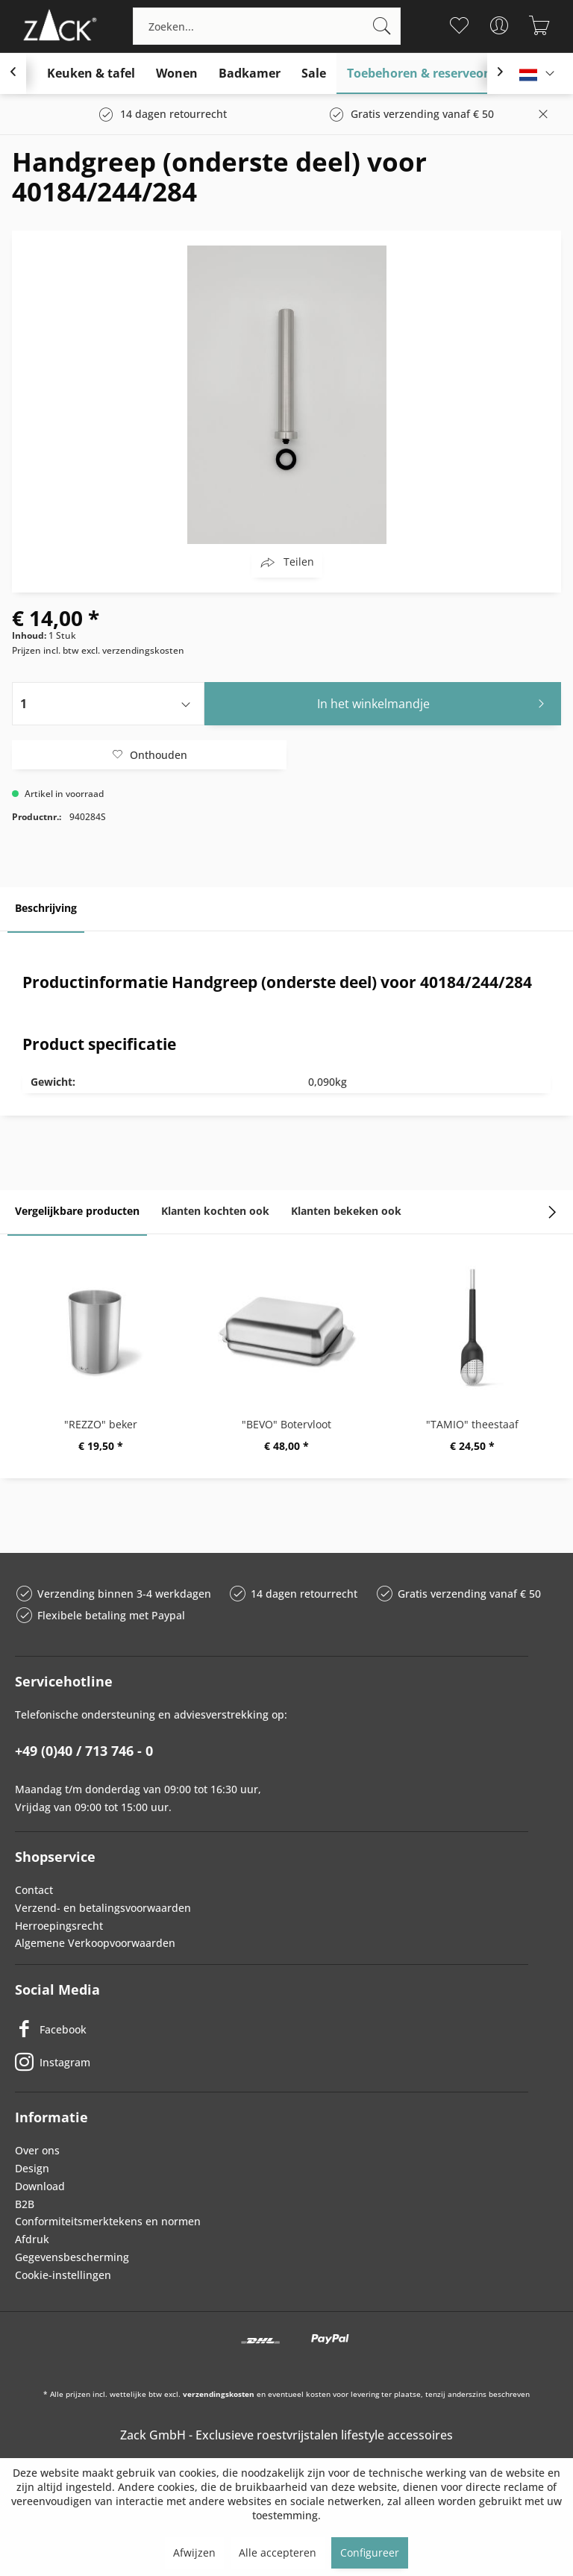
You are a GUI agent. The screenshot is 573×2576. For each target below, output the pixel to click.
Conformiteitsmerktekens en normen (108, 2221)
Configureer (369, 2552)
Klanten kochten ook (215, 1211)
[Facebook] (271, 2029)
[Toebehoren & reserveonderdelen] (445, 73)
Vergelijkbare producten (77, 1211)
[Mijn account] (499, 25)
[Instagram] (271, 2062)
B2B (24, 2204)
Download (40, 2186)
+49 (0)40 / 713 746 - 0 (84, 1751)
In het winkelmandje (434, 702)
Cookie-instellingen (63, 2275)
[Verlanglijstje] (459, 25)
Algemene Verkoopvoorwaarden (95, 1943)
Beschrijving (46, 908)
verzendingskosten (218, 2394)
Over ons (37, 2150)
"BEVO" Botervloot (286, 1424)
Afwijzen (194, 2552)
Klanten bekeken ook (346, 1211)
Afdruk (32, 2239)
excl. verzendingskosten (132, 650)
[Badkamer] (249, 73)
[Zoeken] (382, 26)
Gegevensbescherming (72, 2257)
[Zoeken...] (267, 26)
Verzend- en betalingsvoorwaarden (103, 1908)
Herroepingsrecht (59, 1926)
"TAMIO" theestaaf (472, 1424)
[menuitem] (267, 26)
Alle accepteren (277, 2552)
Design (32, 2168)
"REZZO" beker (100, 1424)
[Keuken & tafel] (91, 73)
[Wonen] (176, 73)
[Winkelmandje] (540, 25)
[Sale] (313, 73)
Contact (34, 1890)
